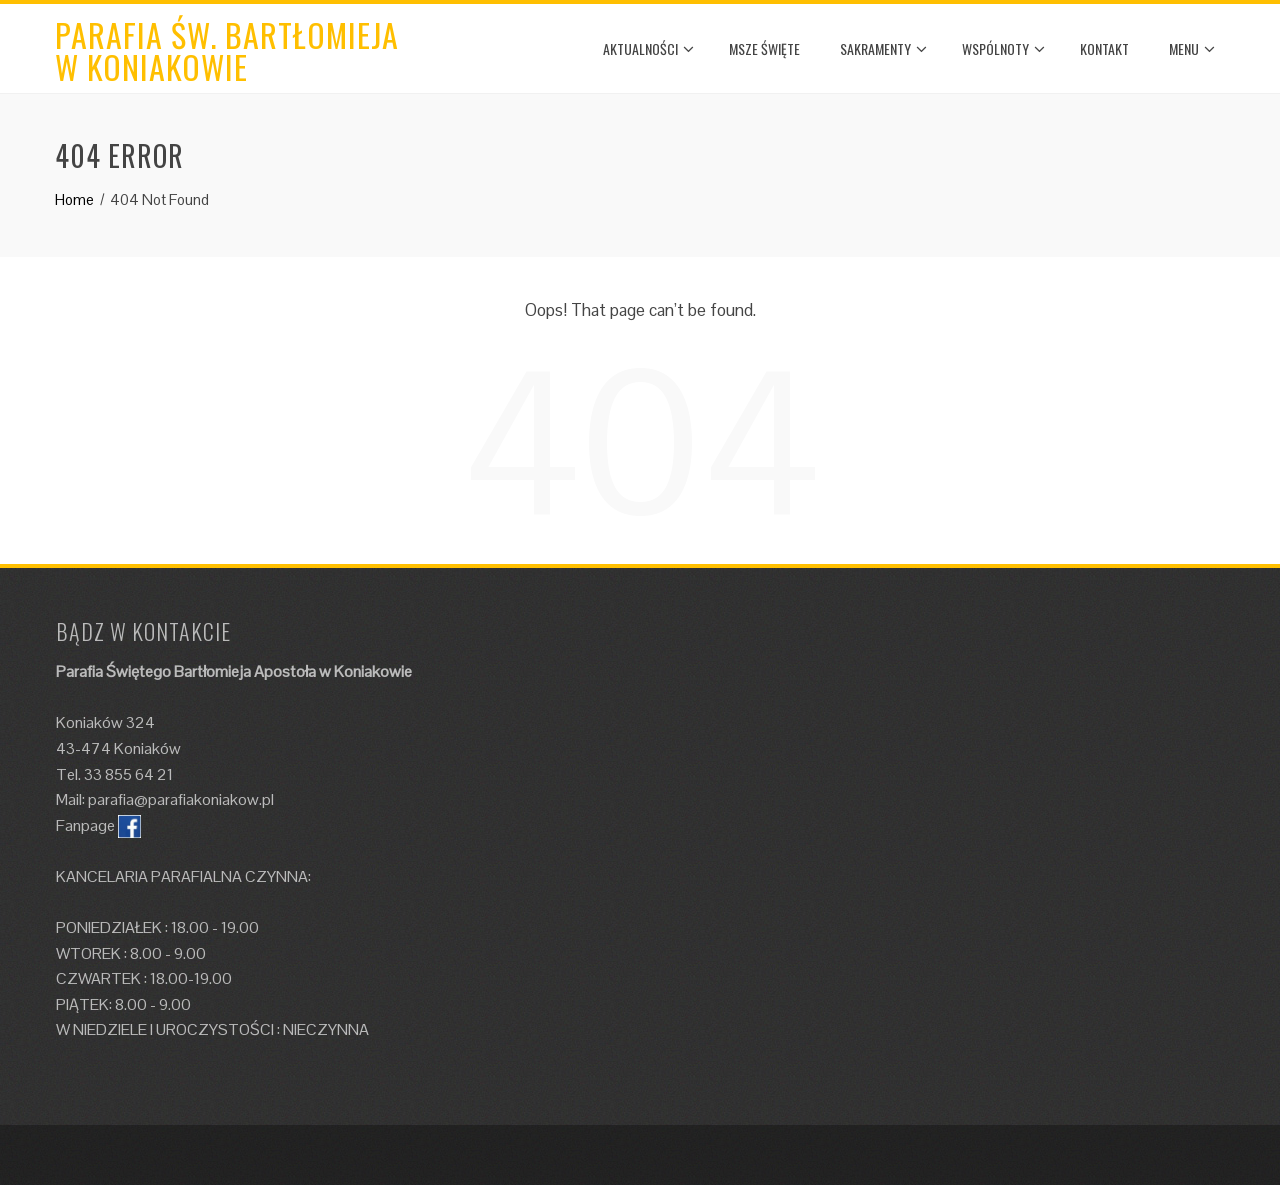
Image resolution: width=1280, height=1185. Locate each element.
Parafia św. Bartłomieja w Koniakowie (227, 50)
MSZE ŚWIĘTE (764, 48)
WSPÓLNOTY (1003, 49)
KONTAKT (1104, 48)
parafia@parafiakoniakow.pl (181, 799)
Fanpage (85, 825)
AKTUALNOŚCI (648, 49)
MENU (1192, 49)
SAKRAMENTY (883, 49)
